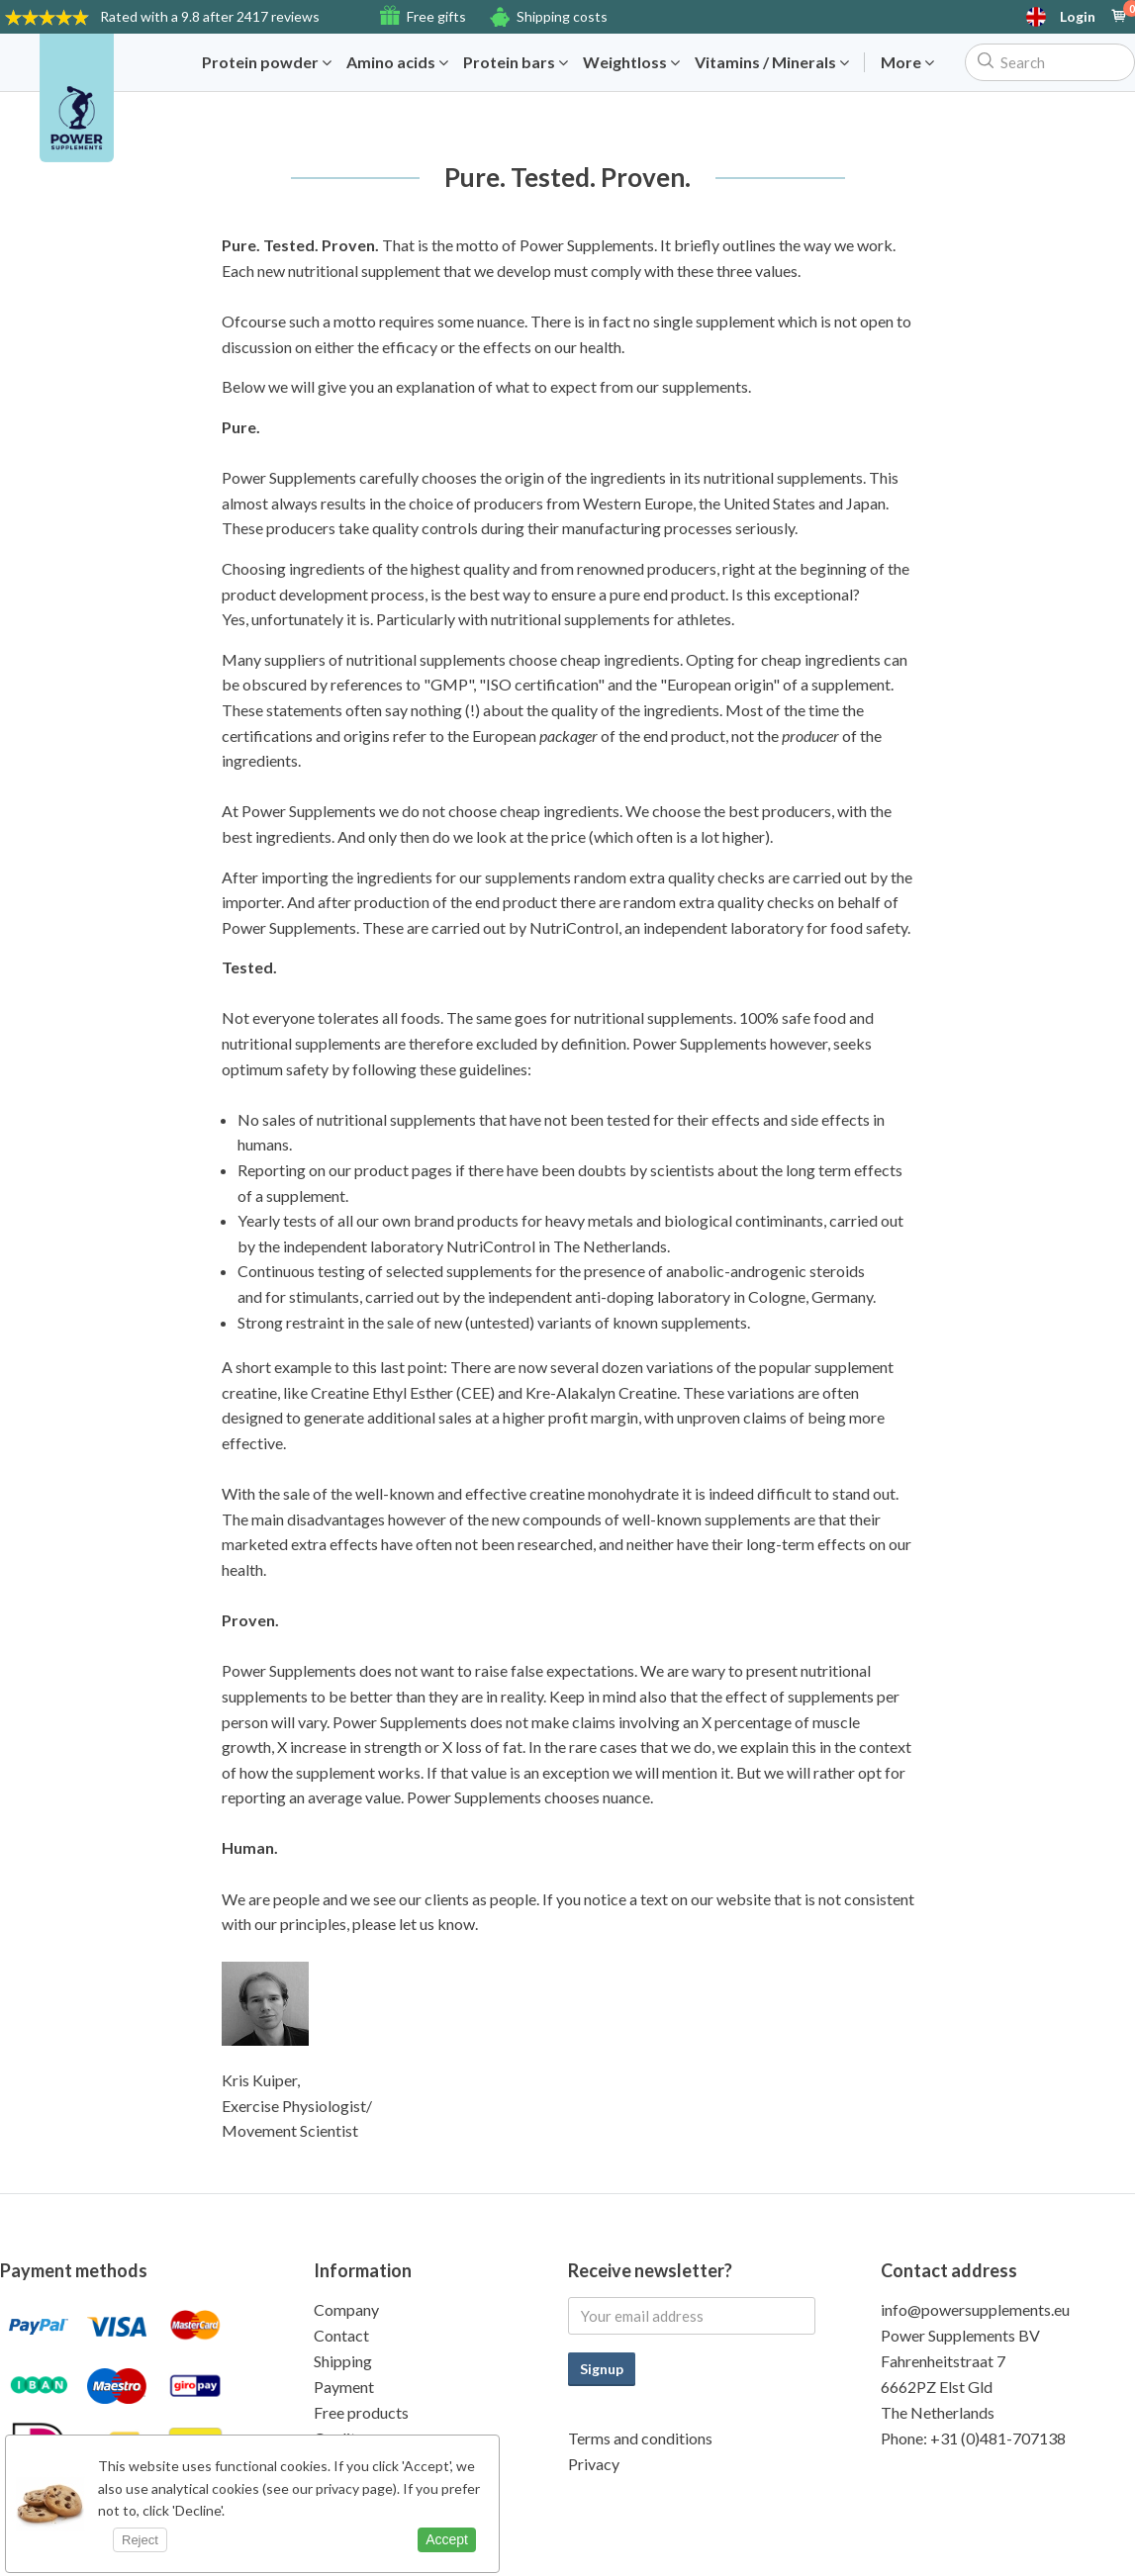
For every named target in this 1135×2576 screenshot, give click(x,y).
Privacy (593, 2463)
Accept (447, 2539)
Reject (140, 2539)
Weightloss (631, 62)
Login (1077, 17)
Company (346, 2309)
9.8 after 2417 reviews (210, 16)
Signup (601, 2368)
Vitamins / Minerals (772, 62)
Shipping (343, 2360)
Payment (344, 2386)
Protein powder (266, 62)
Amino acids (397, 62)
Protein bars (515, 62)
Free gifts (436, 16)
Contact (341, 2335)
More (907, 62)
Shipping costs (562, 16)
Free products (361, 2412)
